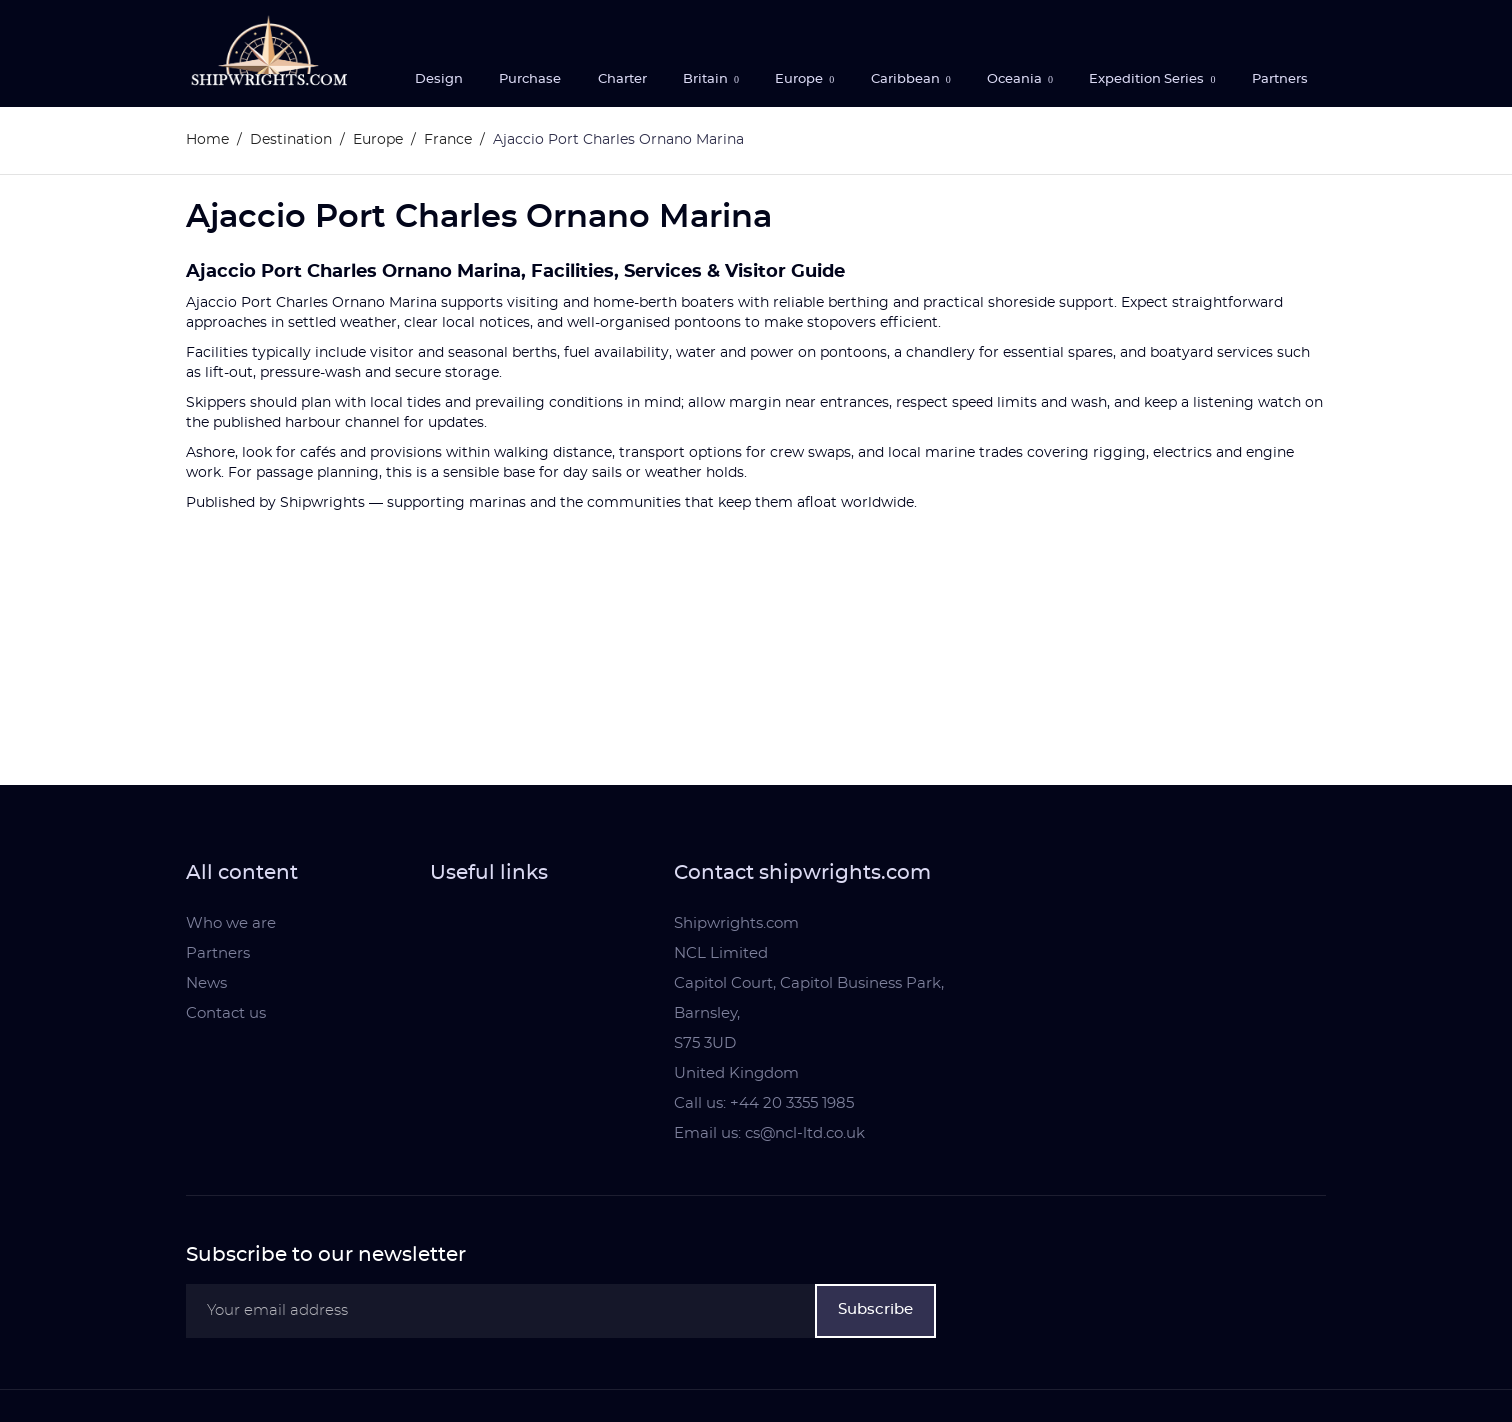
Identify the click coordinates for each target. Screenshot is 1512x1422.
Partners (1280, 79)
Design (439, 79)
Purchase (530, 79)
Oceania (1016, 79)
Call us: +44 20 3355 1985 (764, 1103)
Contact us (226, 1013)
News (206, 983)
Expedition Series (1148, 79)
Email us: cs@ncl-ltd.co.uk (769, 1133)
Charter (622, 79)
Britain (707, 79)
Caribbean (907, 79)
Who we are (231, 923)
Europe (800, 79)
